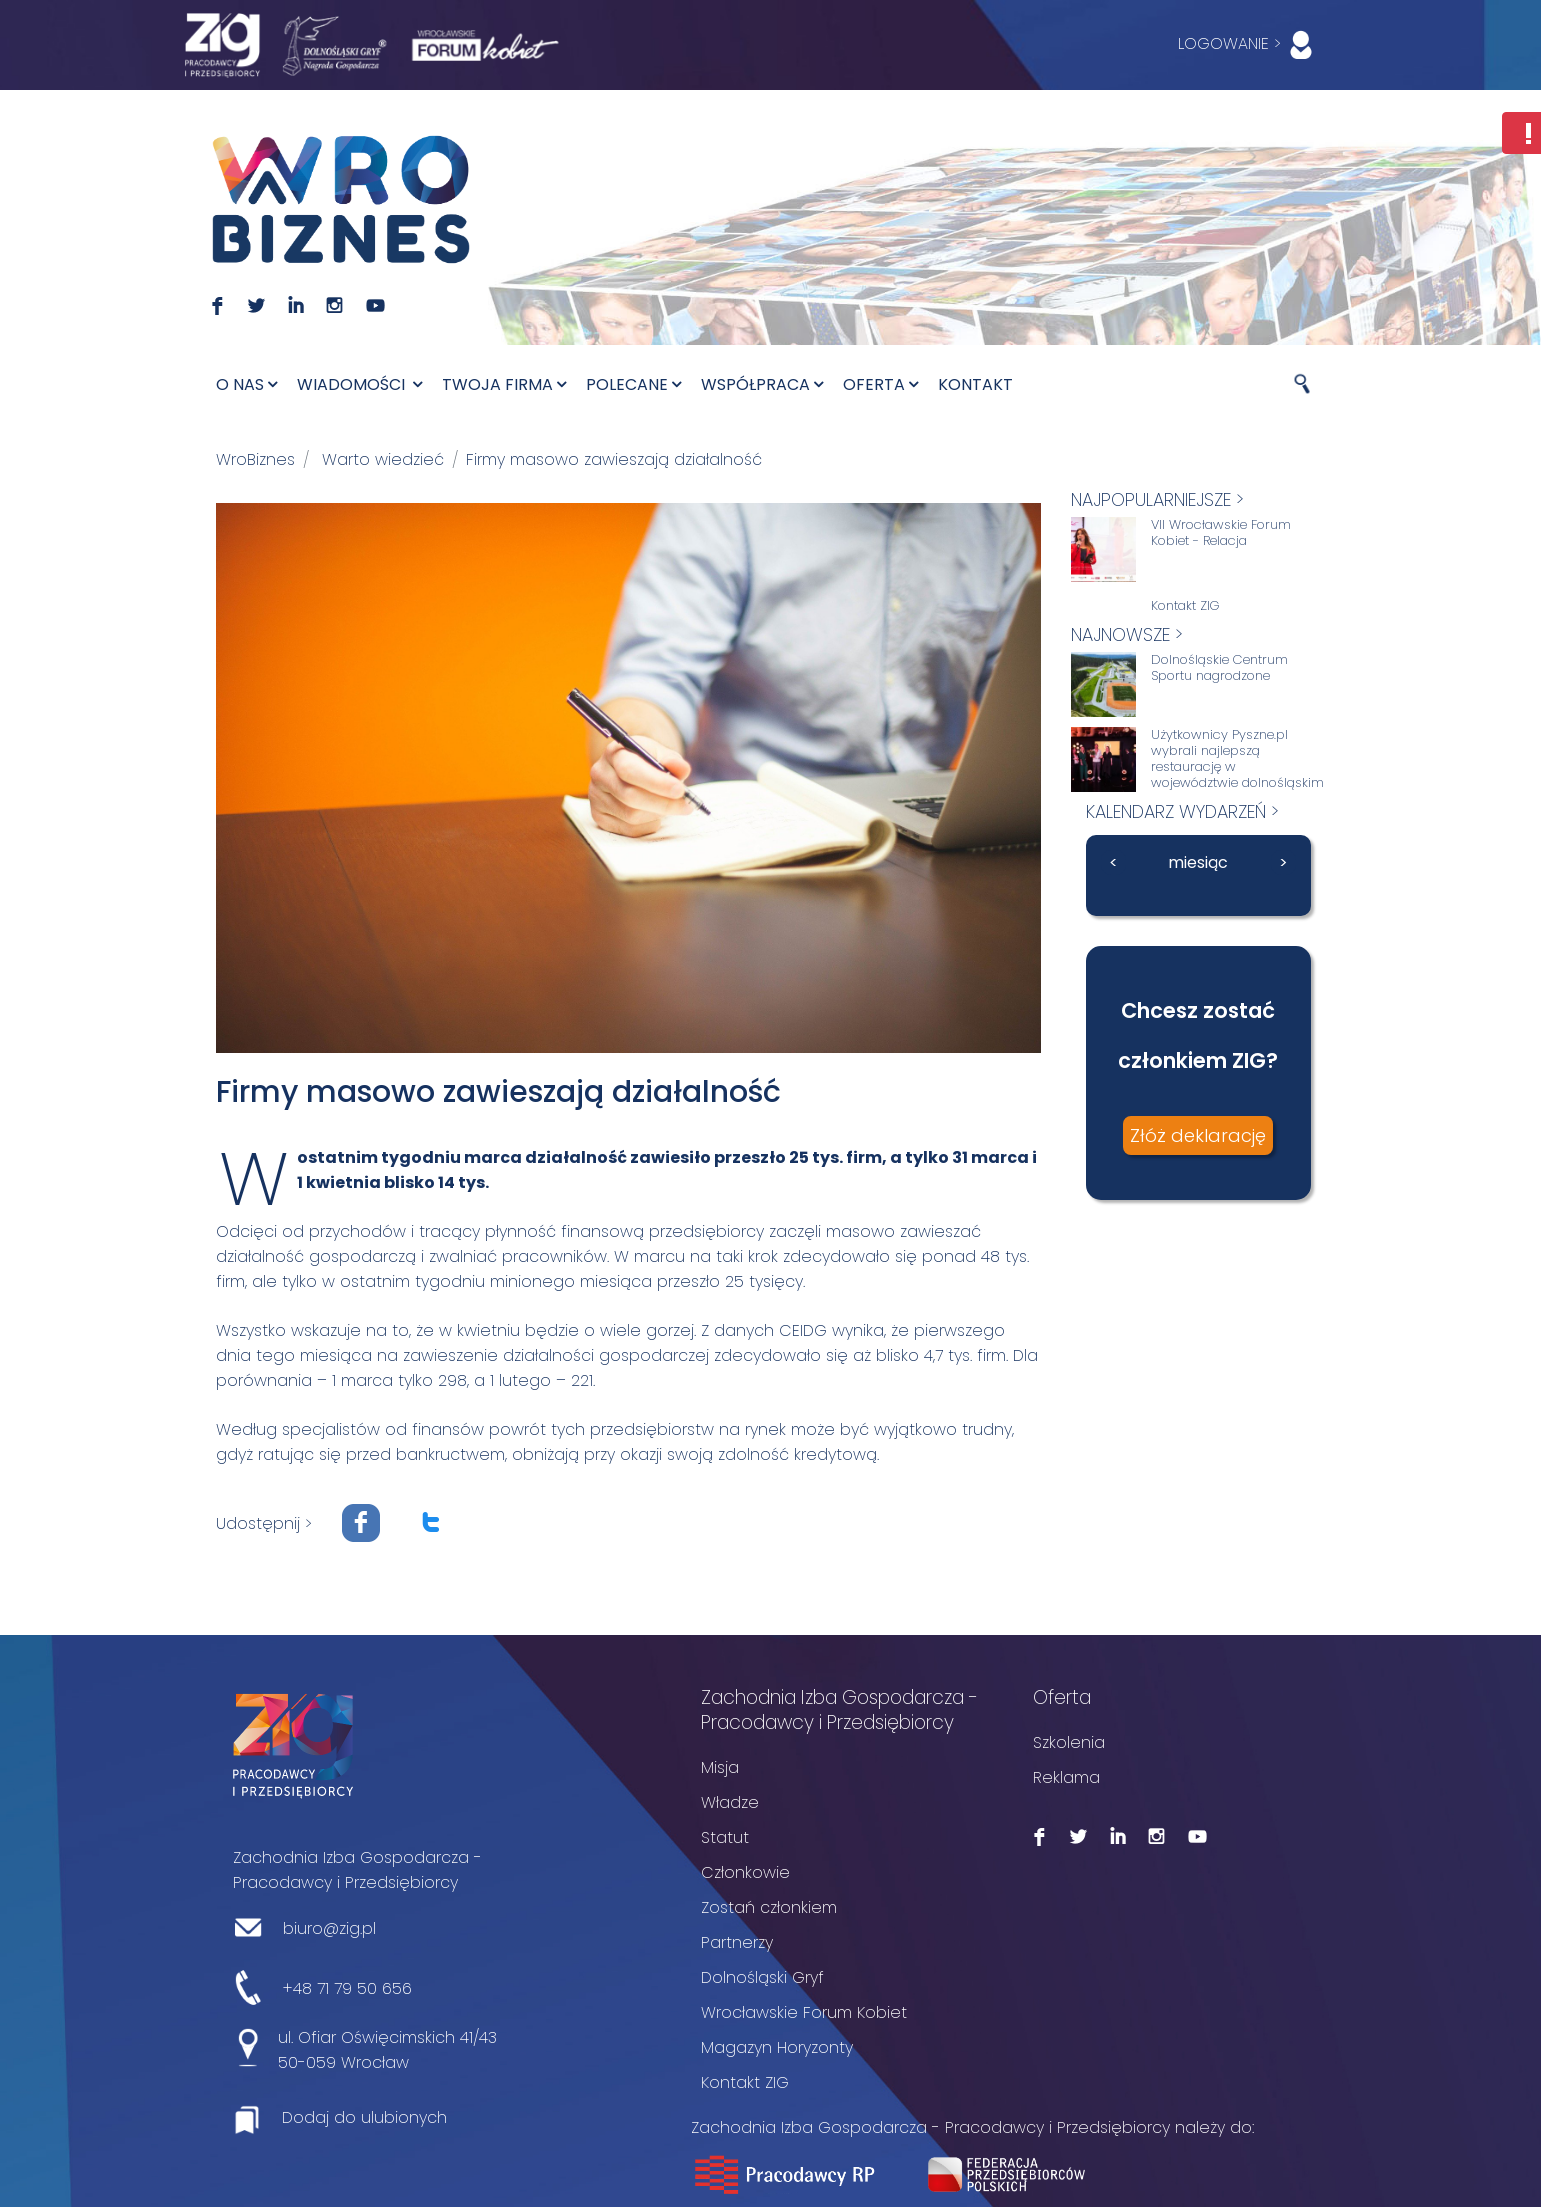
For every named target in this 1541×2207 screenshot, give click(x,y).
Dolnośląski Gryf (762, 1976)
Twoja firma (504, 384)
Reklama (1066, 1776)
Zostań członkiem (769, 1906)
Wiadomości (359, 384)
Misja (720, 1766)
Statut (725, 1836)
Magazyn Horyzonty (777, 2046)
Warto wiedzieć (383, 459)
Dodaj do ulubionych (364, 2116)
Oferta (880, 384)
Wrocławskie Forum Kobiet (804, 2011)
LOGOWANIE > (1249, 45)
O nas (246, 384)
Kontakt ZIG (1185, 606)
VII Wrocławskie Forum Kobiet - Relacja (1221, 533)
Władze (730, 1801)
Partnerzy (737, 1941)
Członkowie (745, 1871)
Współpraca (762, 384)
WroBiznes (255, 459)
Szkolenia (1069, 1741)
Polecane (633, 384)
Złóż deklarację (1198, 1135)
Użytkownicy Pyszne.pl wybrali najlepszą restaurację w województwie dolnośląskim (1237, 759)
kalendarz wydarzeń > (1182, 811)
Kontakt (975, 384)
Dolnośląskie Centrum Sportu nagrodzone (1219, 668)
